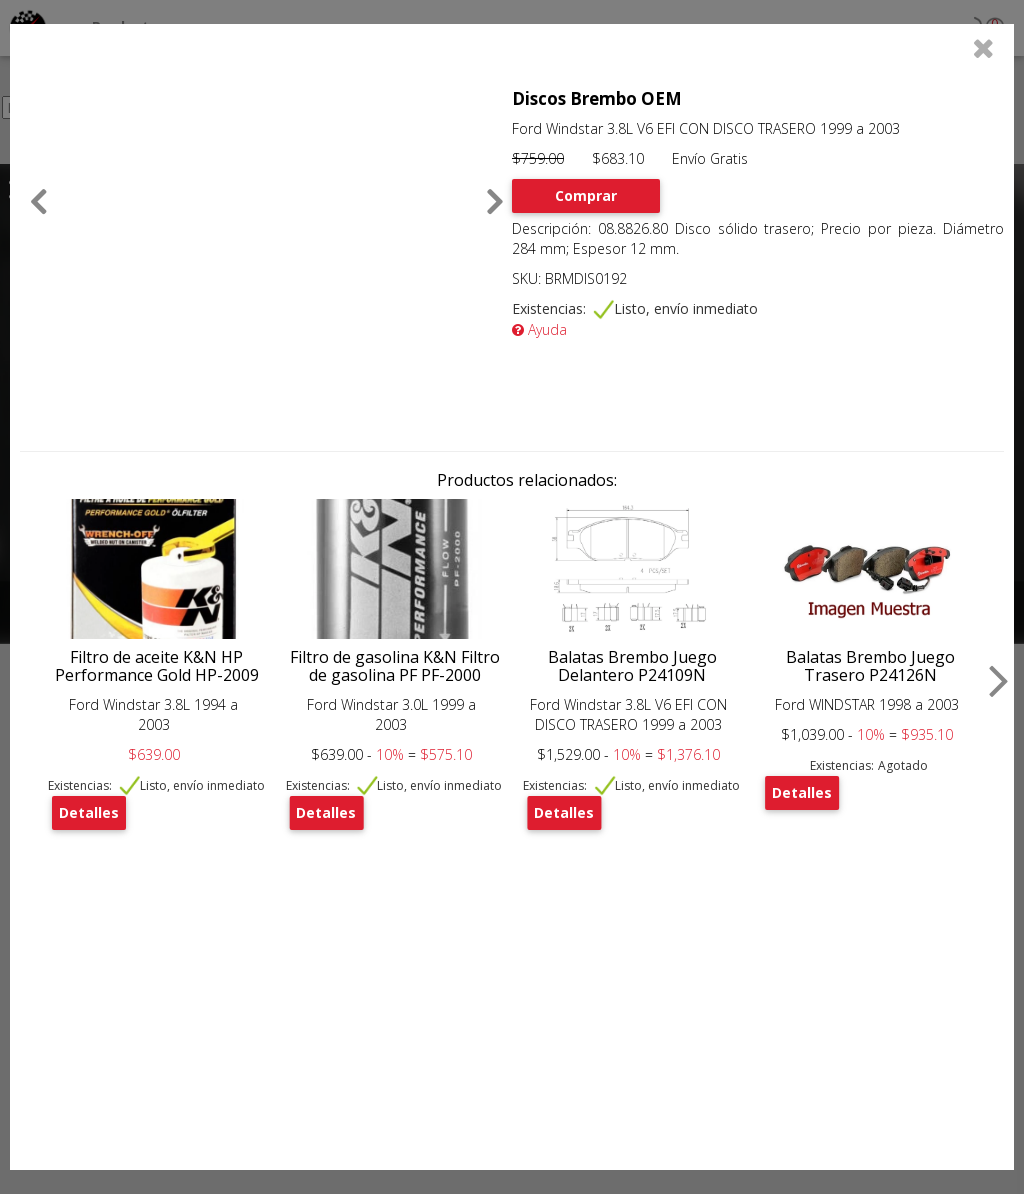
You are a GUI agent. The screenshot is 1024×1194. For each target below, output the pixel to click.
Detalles (89, 812)
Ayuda (539, 329)
